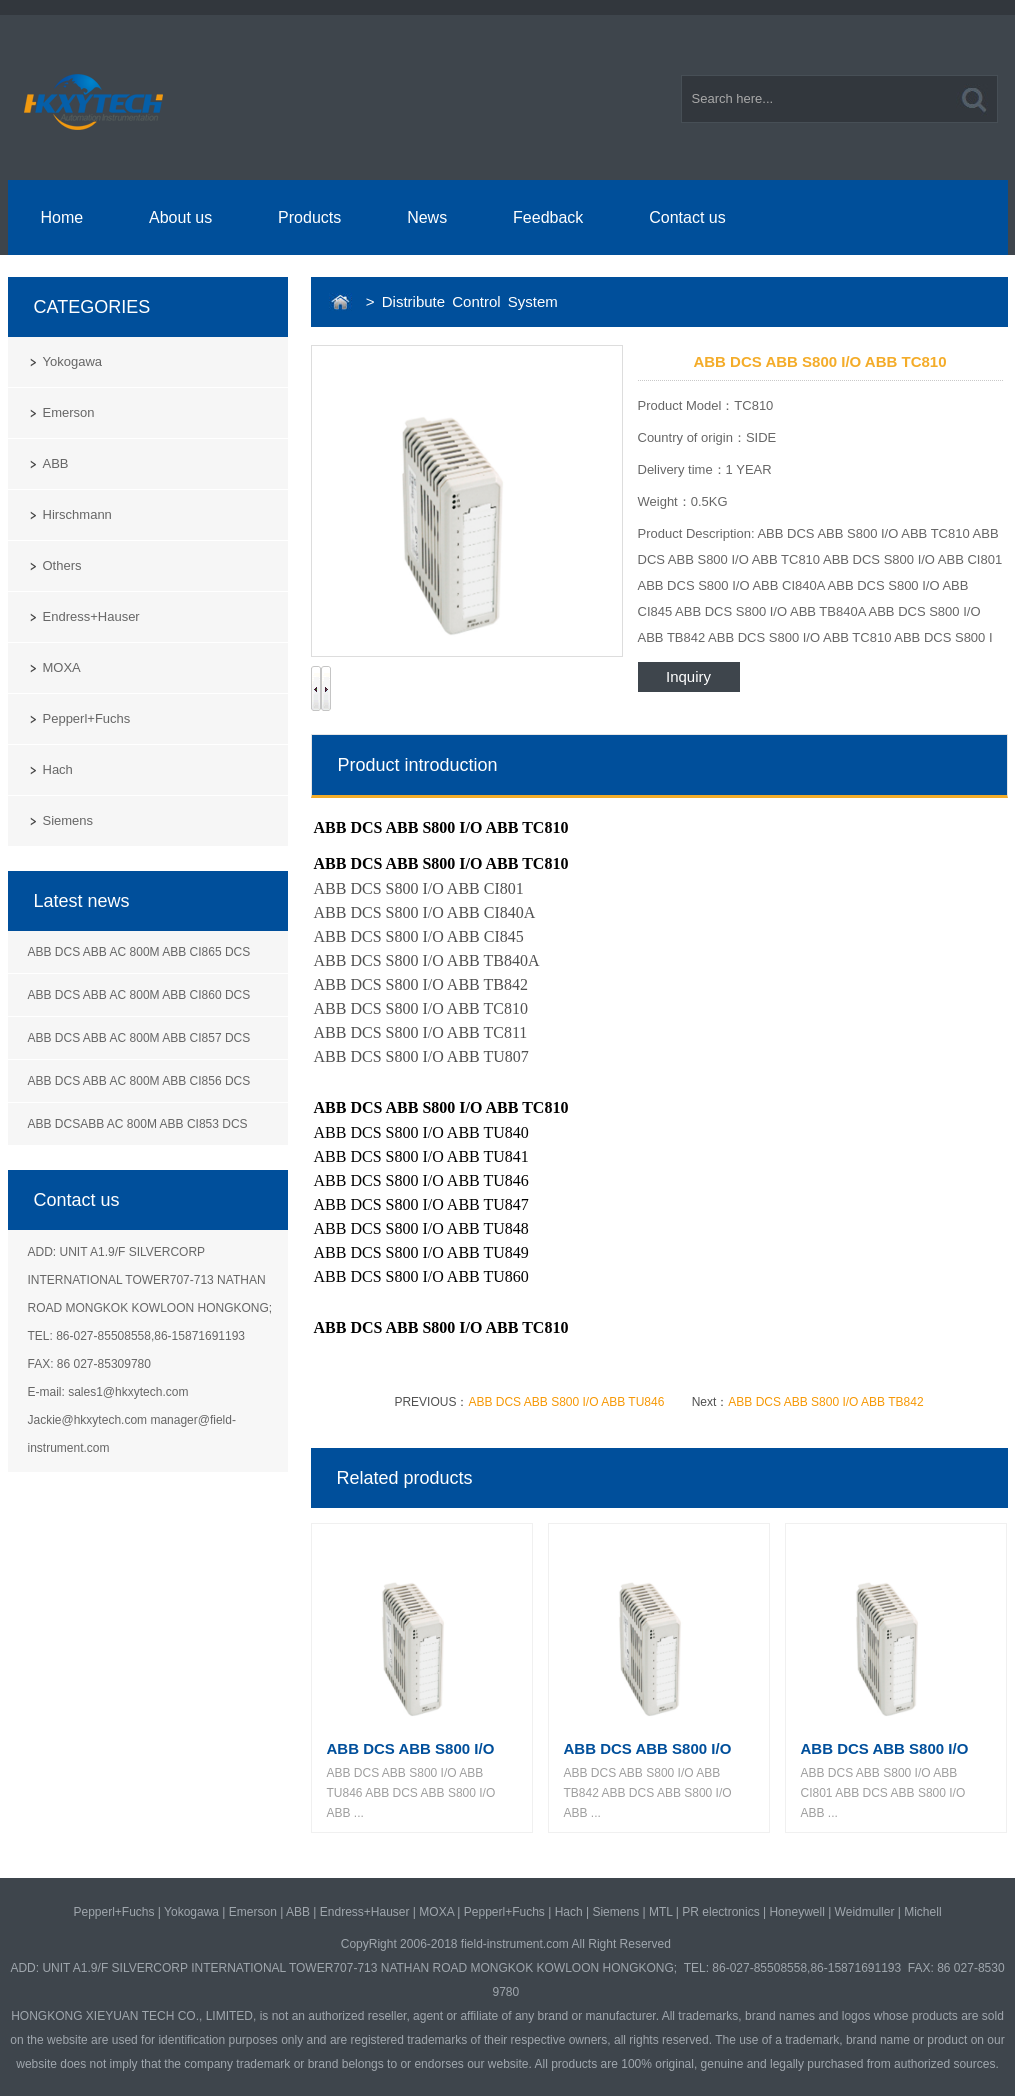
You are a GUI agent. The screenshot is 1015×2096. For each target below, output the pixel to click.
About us (180, 217)
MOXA (62, 667)
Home (61, 217)
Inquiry (688, 676)
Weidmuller (865, 1912)
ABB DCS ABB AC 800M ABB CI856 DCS (139, 1081)
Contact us (687, 217)
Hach (58, 769)
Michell (922, 1912)
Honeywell (796, 1912)
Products (309, 217)
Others (62, 565)
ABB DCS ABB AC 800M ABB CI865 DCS (139, 952)
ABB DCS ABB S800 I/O (411, 1748)
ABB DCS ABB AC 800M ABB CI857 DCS (139, 1038)
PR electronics (720, 1912)
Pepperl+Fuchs (87, 718)
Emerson (69, 412)
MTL (661, 1912)
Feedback (548, 217)
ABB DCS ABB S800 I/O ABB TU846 (566, 1402)
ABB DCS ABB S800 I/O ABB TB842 (825, 1402)
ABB (56, 463)
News (427, 217)
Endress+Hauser (91, 616)
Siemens (68, 820)
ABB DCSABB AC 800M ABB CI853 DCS (138, 1124)
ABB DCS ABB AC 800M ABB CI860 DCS (139, 995)
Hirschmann (77, 514)
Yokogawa (73, 361)
